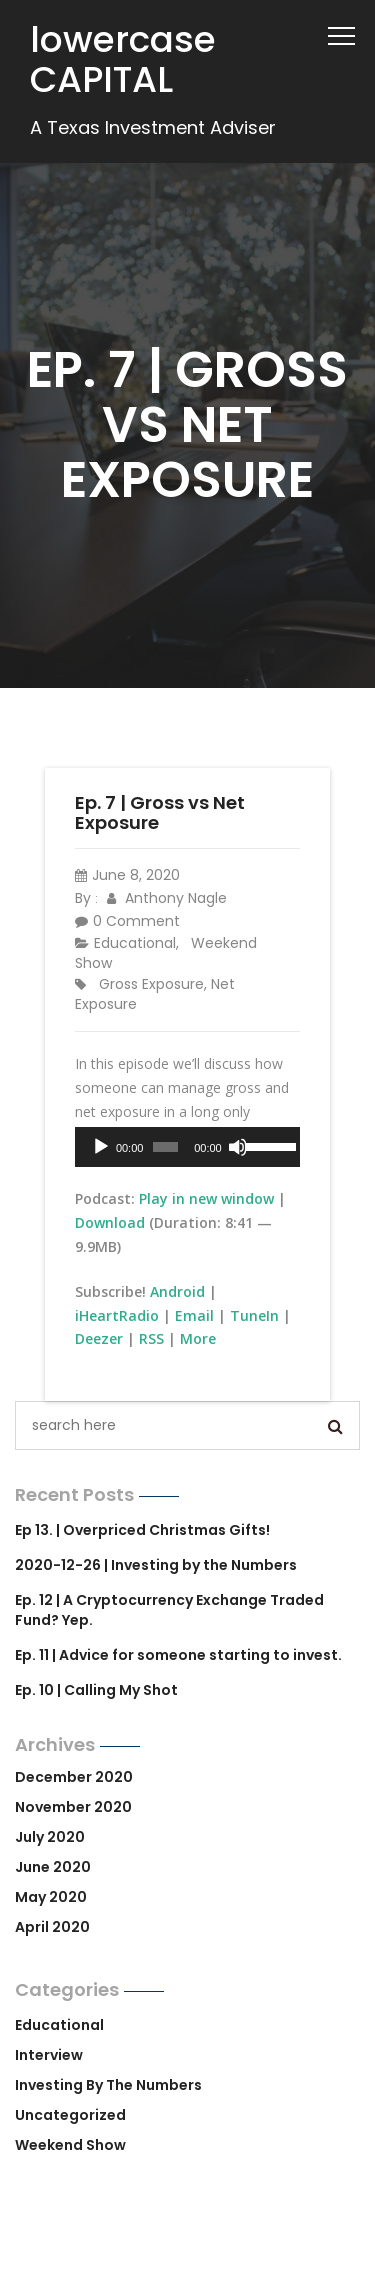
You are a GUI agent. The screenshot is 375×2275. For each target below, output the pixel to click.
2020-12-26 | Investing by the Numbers (156, 1565)
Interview (49, 2055)
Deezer (99, 1338)
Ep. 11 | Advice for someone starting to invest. (178, 1655)
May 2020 (51, 1897)
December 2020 (74, 1777)
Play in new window (206, 1198)
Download (110, 1222)
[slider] (165, 1147)
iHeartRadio (117, 1315)
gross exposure (151, 984)
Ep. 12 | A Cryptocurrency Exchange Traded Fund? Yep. (169, 1610)
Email (194, 1315)
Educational (135, 943)
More (198, 1338)
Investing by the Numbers (108, 2085)
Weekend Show (70, 2145)
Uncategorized (70, 2115)
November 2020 (73, 1807)
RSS (151, 1338)
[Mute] (238, 1147)
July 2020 (50, 1837)
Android (177, 1291)
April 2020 (52, 1927)
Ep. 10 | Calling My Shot (96, 1690)
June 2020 (53, 1867)
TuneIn (254, 1315)
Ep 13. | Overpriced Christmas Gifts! (142, 1530)
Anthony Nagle (167, 898)
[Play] (101, 1147)
